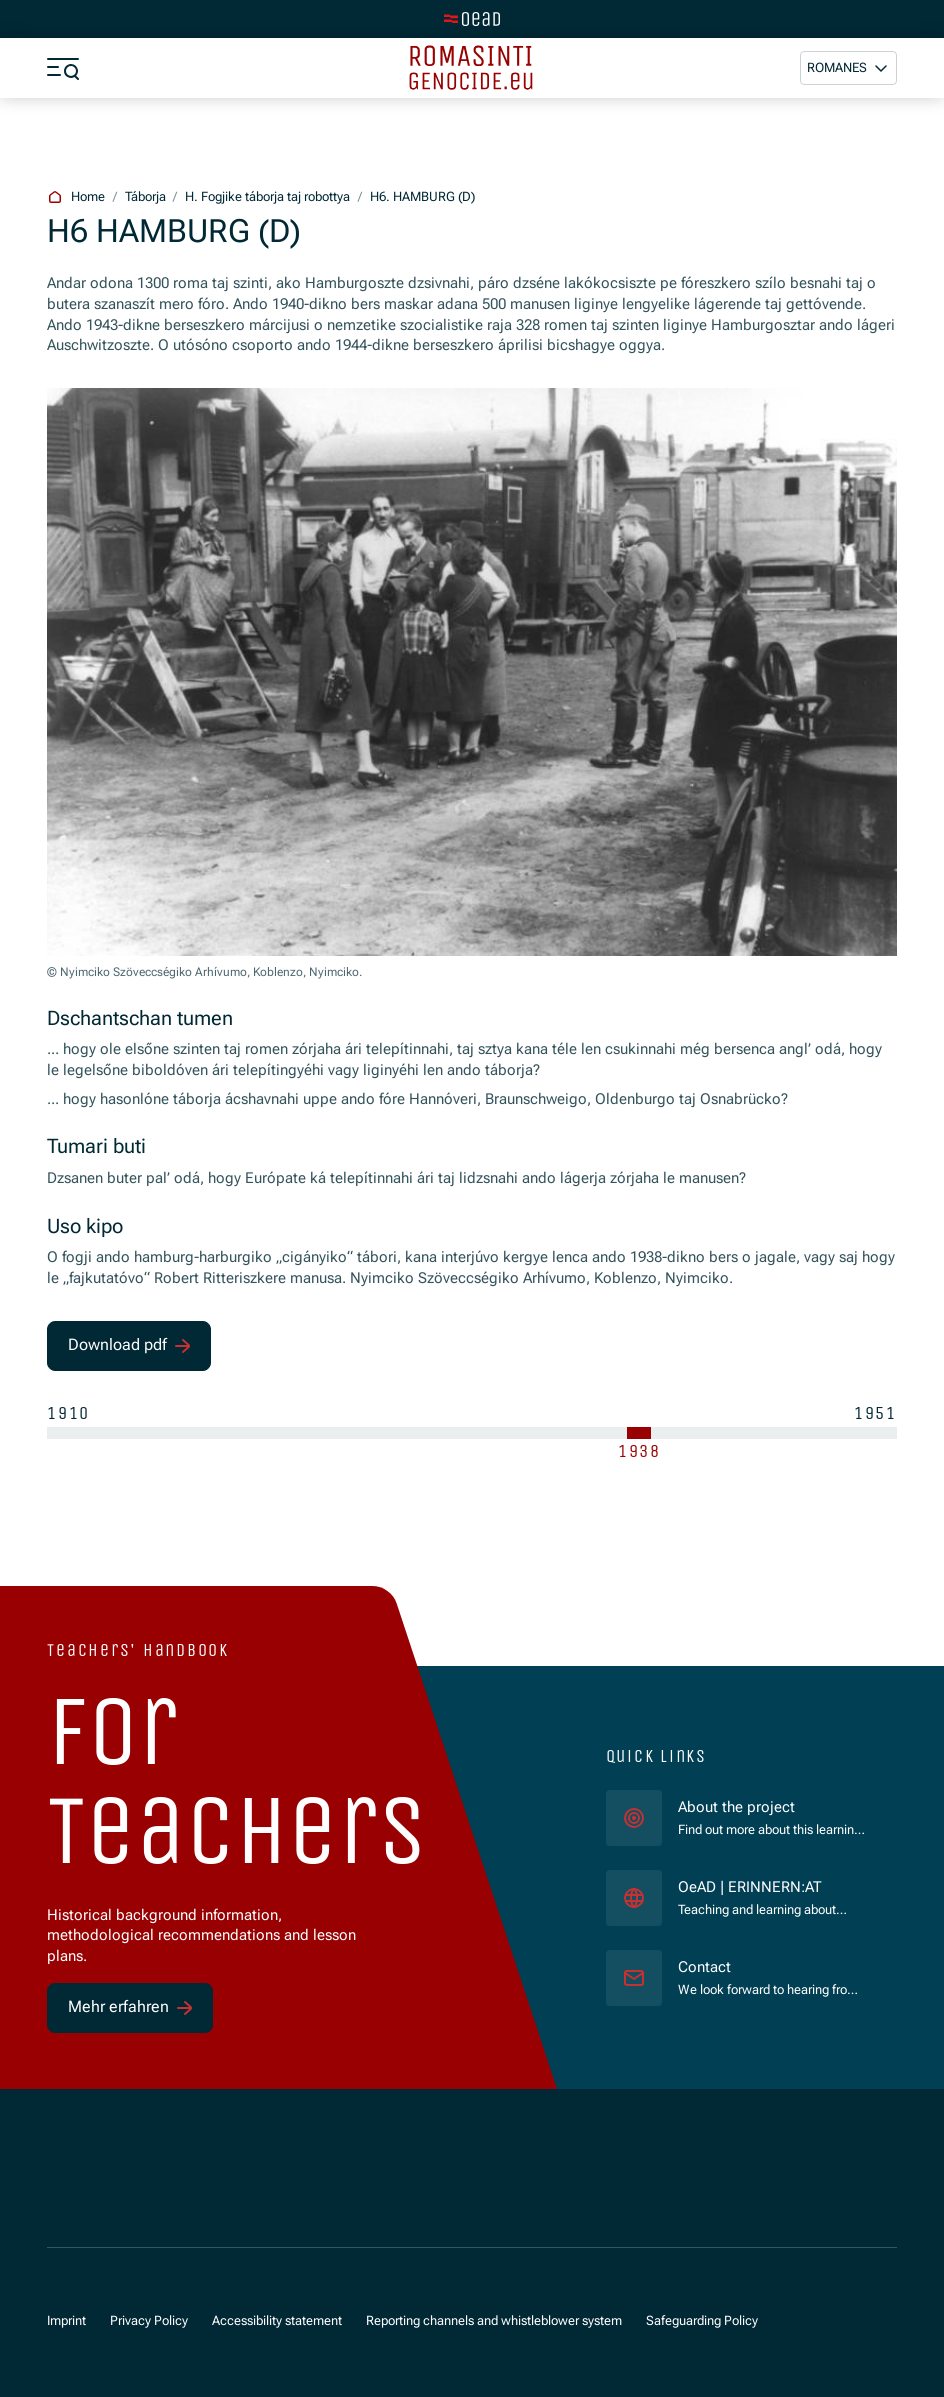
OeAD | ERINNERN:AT (771, 1886)
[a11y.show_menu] (63, 68)
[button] (848, 67)
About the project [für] (736, 1807)
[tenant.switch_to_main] (472, 19)
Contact (704, 1967)
